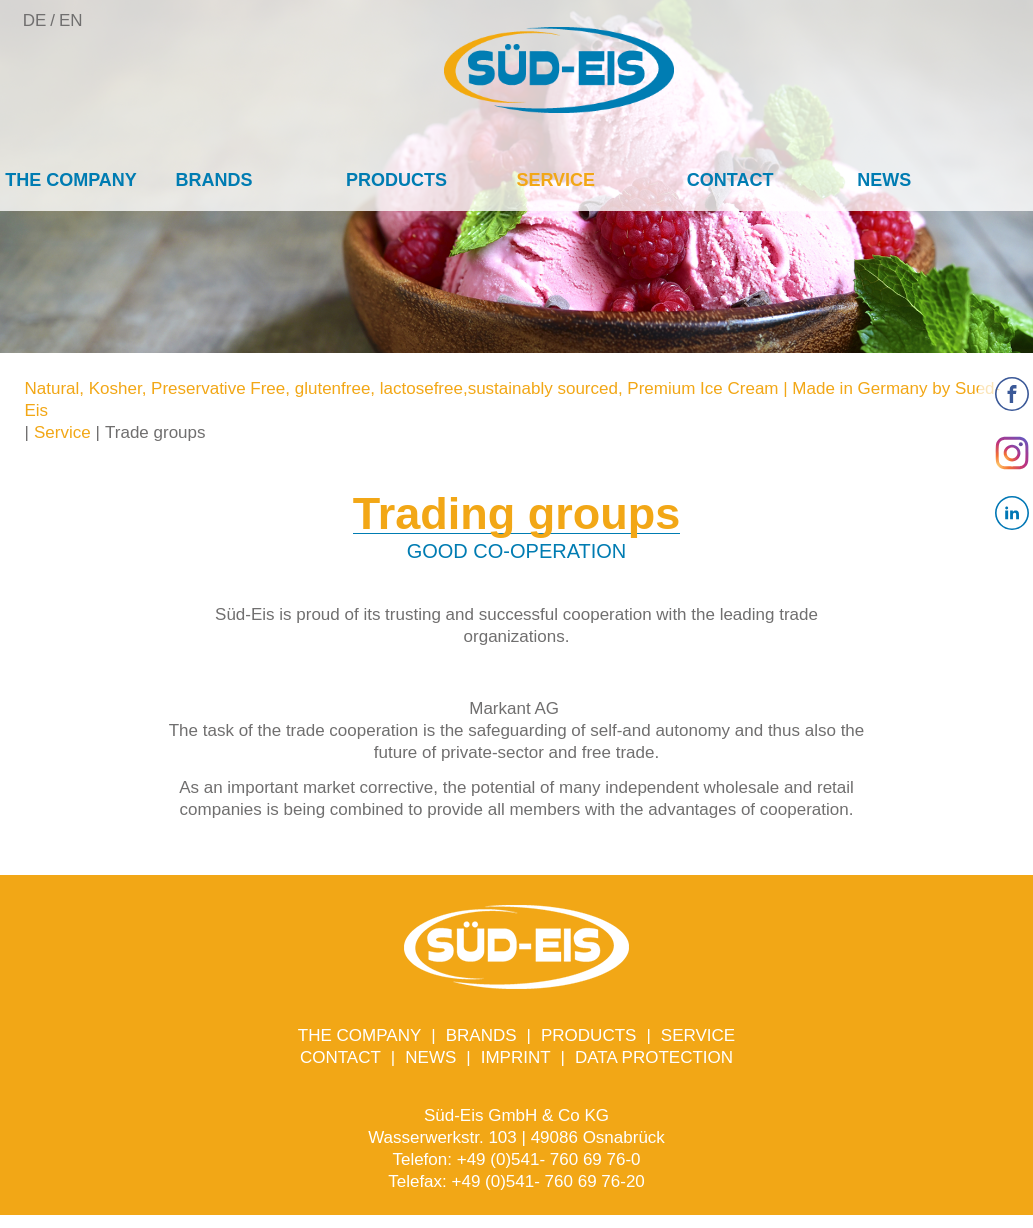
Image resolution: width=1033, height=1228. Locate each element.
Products (396, 180)
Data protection (654, 1057)
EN (71, 20)
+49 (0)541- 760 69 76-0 (549, 1159)
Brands (214, 180)
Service (555, 180)
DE (35, 20)
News (884, 180)
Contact (730, 180)
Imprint (516, 1057)
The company (71, 180)
